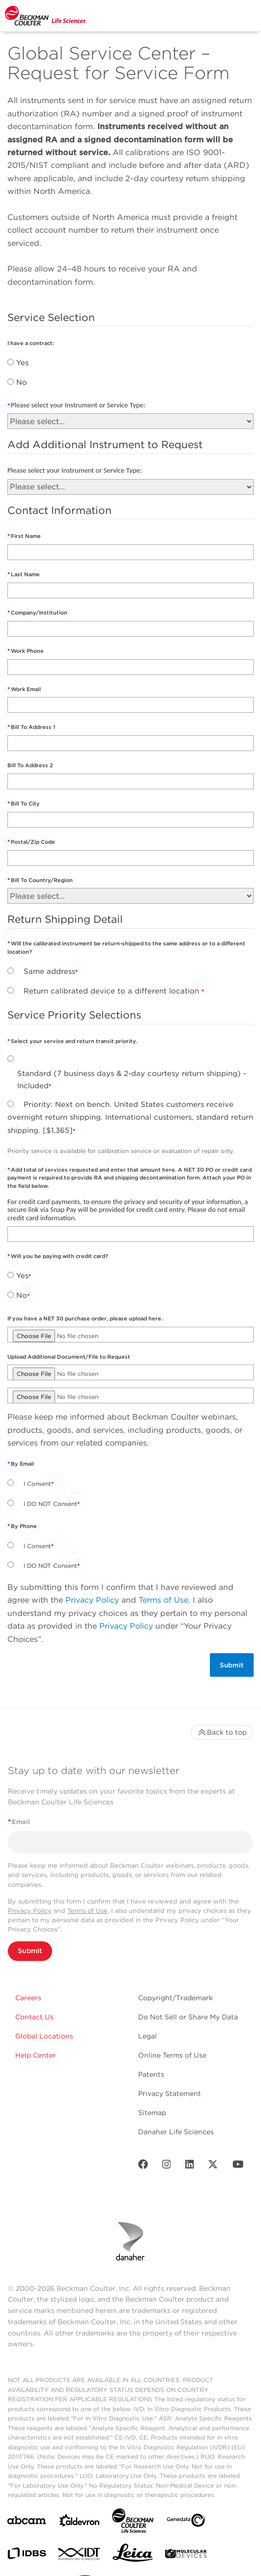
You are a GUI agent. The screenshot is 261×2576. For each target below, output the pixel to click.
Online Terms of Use (172, 2055)
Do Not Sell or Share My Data (188, 2017)
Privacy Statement (169, 2093)
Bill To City (25, 803)
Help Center (35, 2055)
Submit (30, 1951)
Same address (49, 971)
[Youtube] (238, 2166)
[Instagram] (166, 2166)
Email (19, 1821)
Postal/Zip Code (33, 841)
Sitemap (152, 2113)
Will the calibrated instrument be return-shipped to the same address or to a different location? (126, 947)
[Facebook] (143, 2166)
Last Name (25, 574)
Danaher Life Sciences (176, 2132)
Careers (28, 1998)
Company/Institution (39, 612)
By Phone (24, 1526)
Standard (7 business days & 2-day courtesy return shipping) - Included (131, 1079)
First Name (26, 536)
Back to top (222, 1732)
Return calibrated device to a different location (113, 991)
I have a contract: (31, 343)
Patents (151, 2074)
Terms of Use (163, 1600)
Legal (147, 2036)
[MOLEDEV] (185, 2555)
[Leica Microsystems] (132, 2555)
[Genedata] (185, 2522)
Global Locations (44, 2036)
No (21, 382)
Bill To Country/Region (42, 880)
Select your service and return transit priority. (74, 1041)
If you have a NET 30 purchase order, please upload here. (85, 1318)
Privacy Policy (92, 1600)
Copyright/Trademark (175, 1998)
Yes (22, 362)
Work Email (26, 689)
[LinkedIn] (189, 2166)
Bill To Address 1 (33, 727)
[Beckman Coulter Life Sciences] (132, 2523)
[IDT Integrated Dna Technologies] (79, 2556)
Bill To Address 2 (30, 765)
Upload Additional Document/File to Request (68, 1356)
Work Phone (27, 650)
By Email (22, 1463)
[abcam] (26, 2522)
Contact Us (34, 2017)
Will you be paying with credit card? (59, 1256)
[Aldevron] (79, 2523)
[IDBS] (26, 2556)
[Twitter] (213, 2166)
